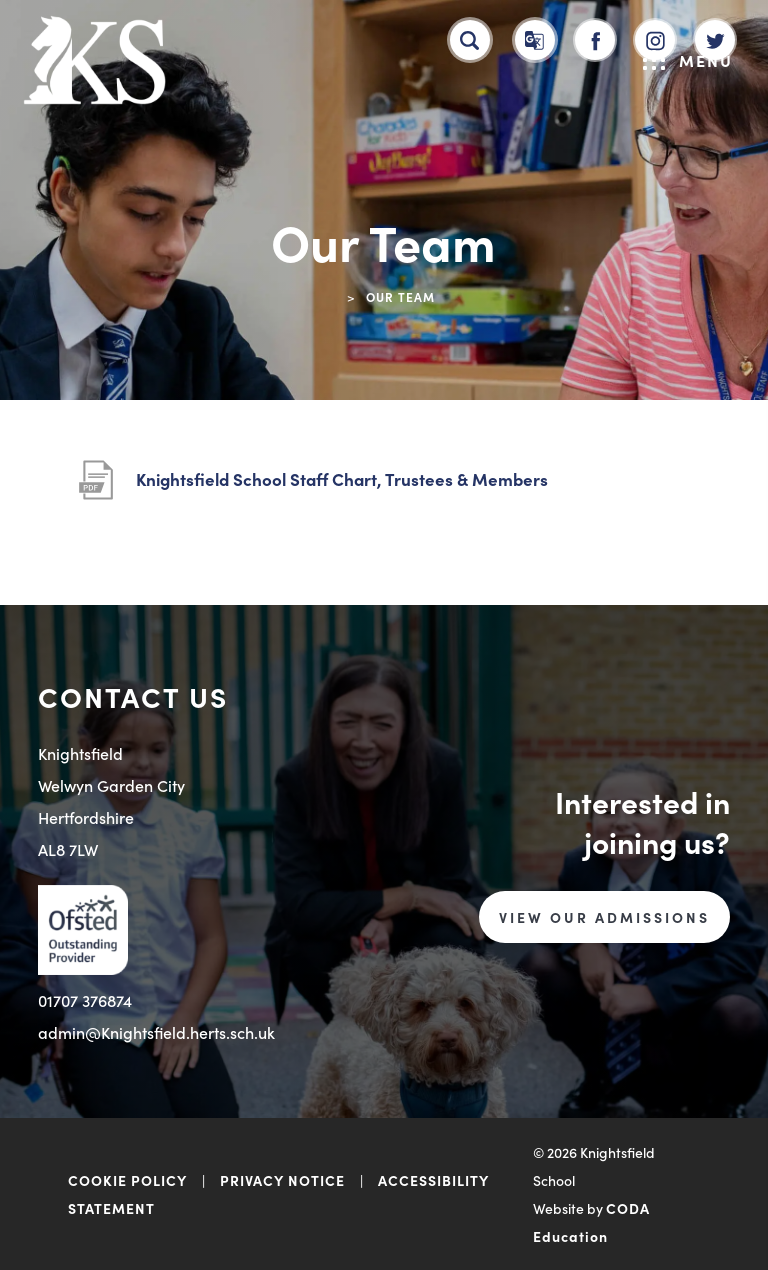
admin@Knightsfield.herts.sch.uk (156, 1032)
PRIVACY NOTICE (282, 1180)
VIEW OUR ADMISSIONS (604, 917)
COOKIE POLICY (127, 1180)
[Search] (470, 40)
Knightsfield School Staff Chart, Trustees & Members (342, 479)
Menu (688, 60)
